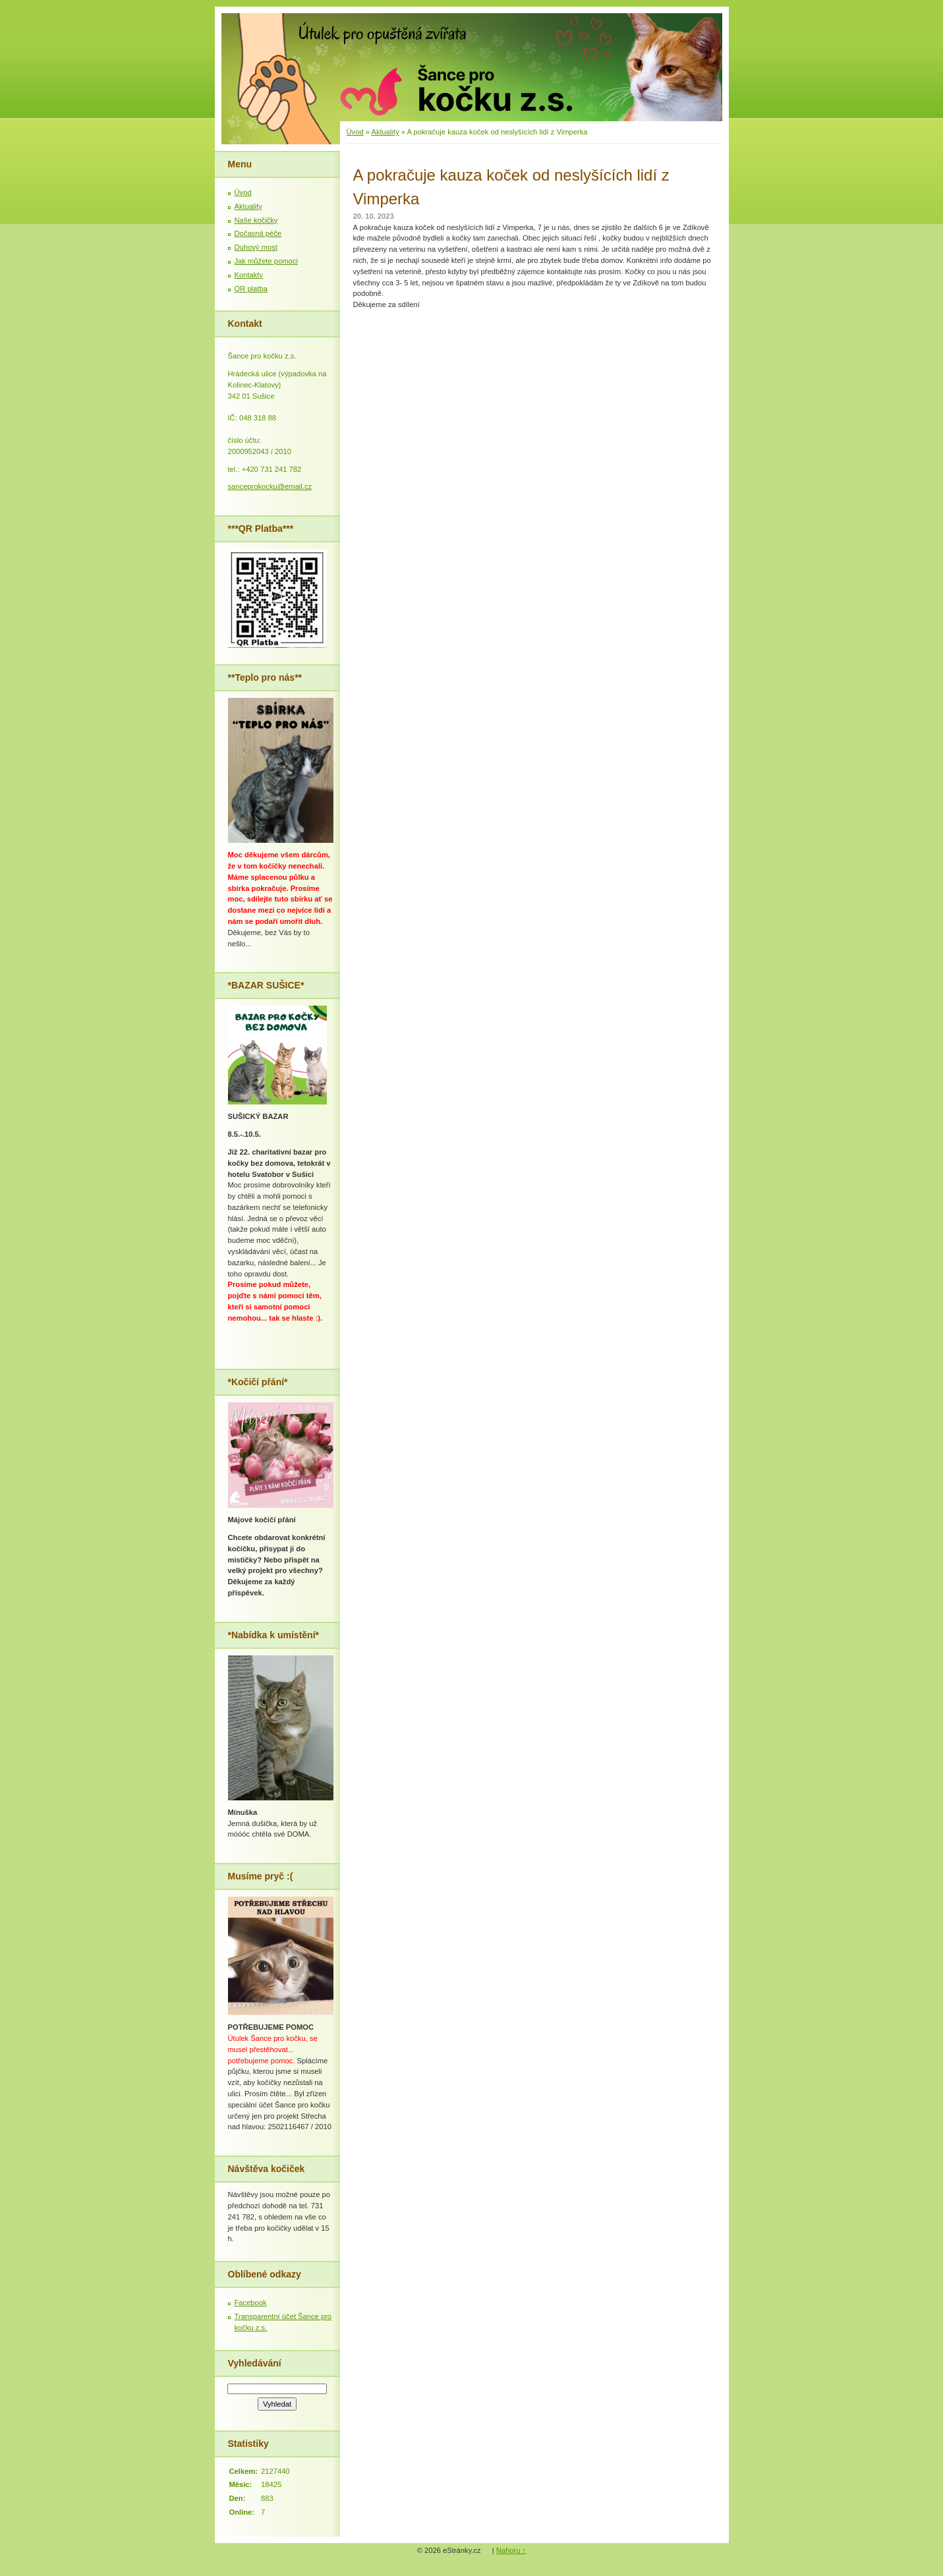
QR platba (251, 289)
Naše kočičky (256, 220)
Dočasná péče (258, 233)
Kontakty (249, 275)
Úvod (355, 132)
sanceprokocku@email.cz (270, 486)
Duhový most (256, 247)
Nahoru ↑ (511, 2550)
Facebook (251, 2302)
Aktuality (385, 132)
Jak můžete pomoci (266, 261)
